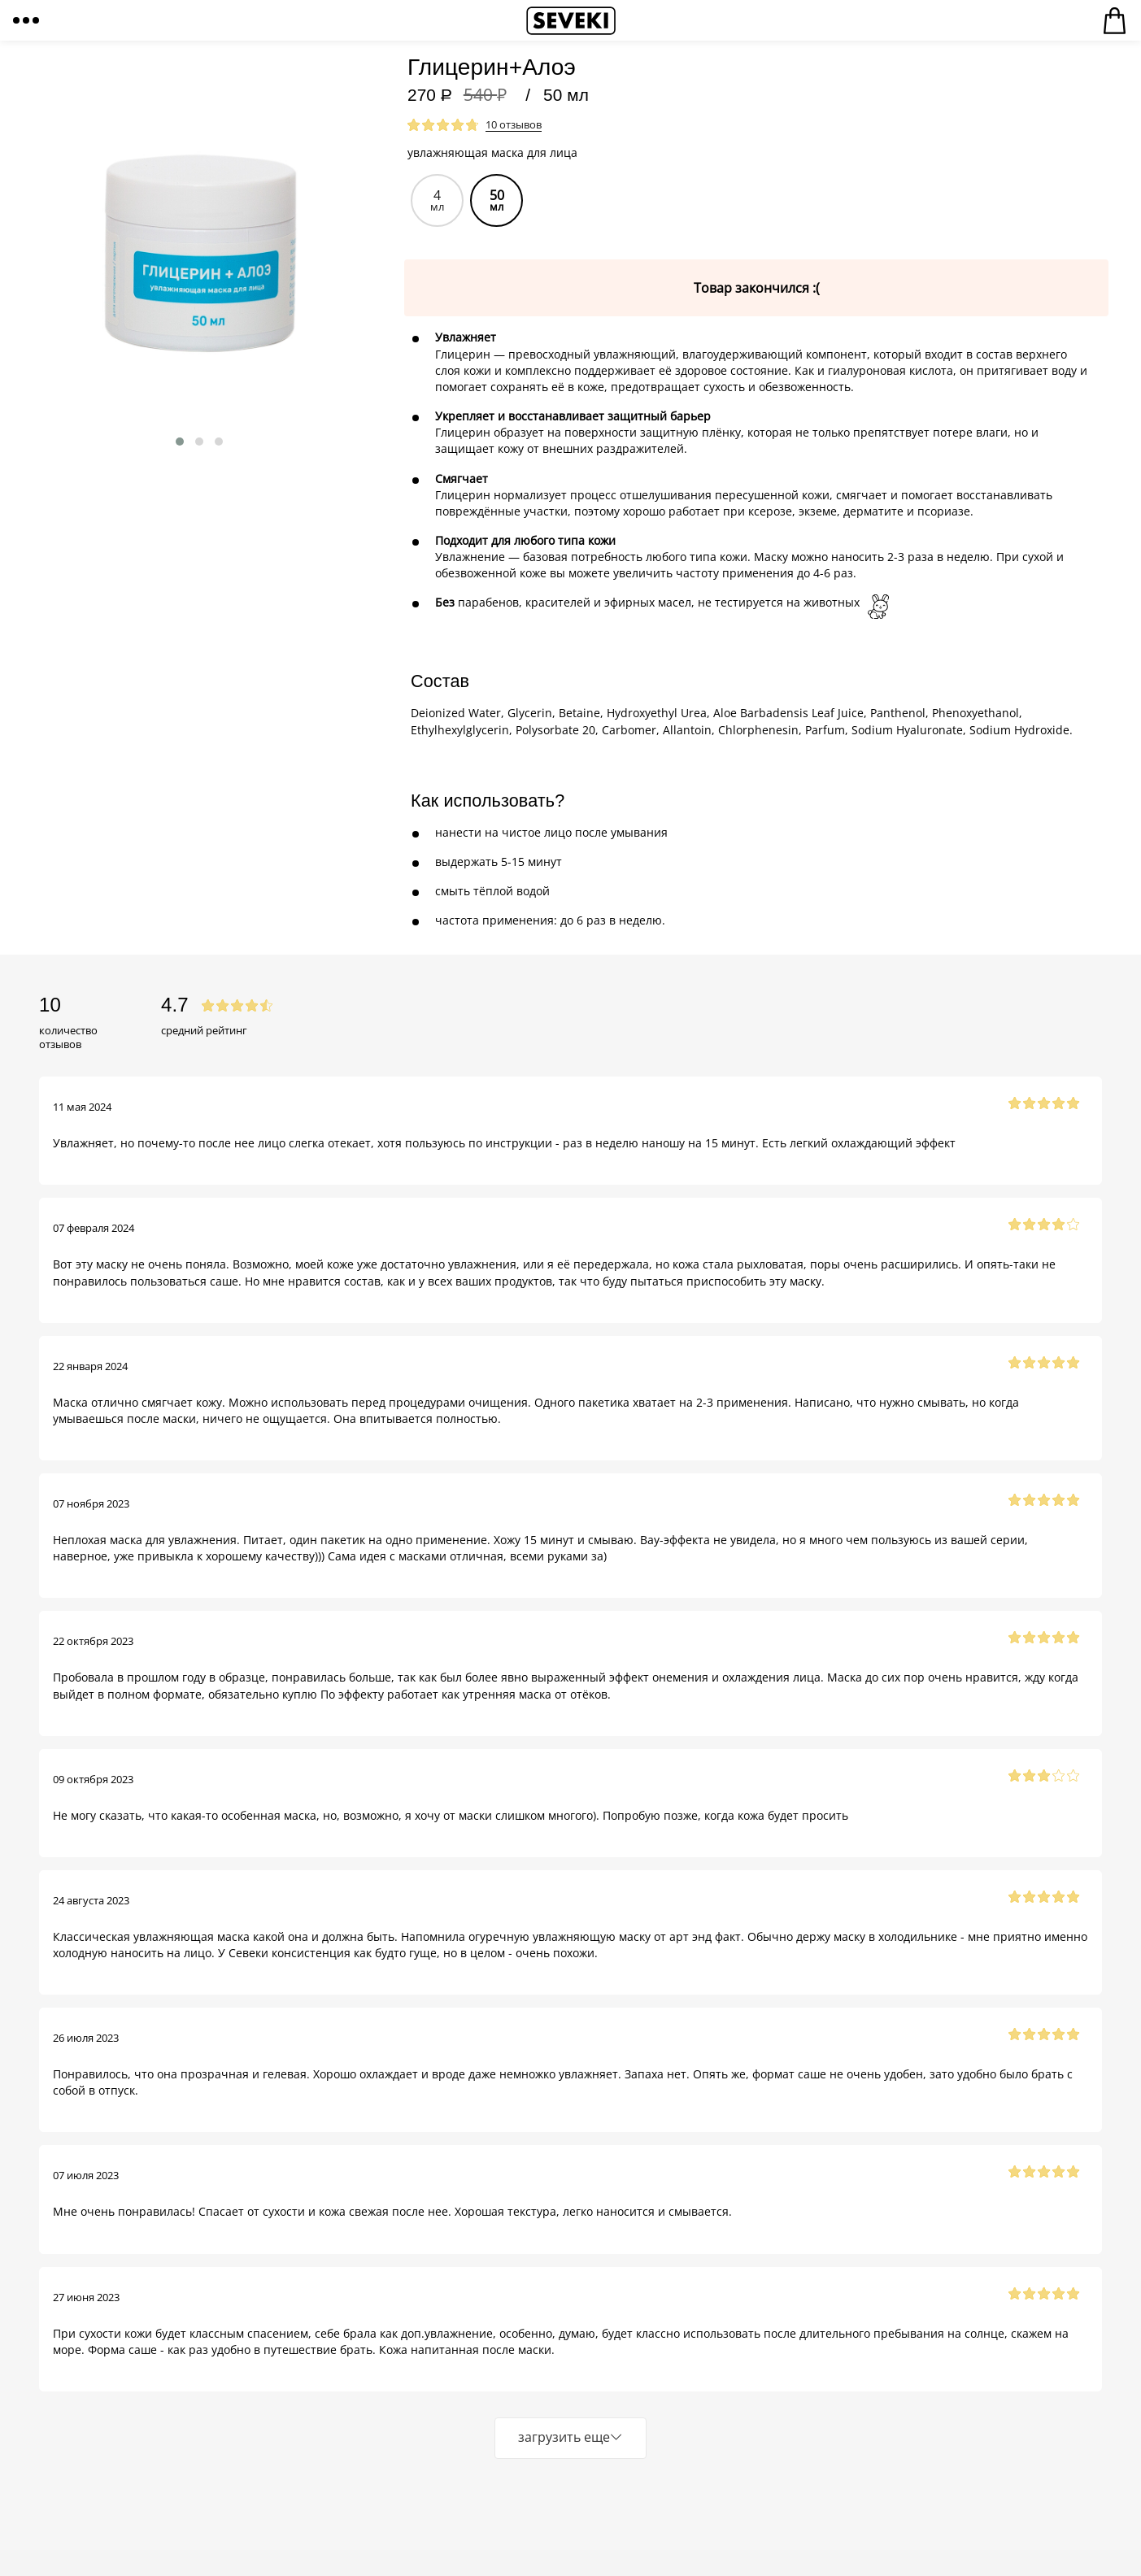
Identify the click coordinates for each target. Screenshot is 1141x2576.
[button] (179, 441)
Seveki (571, 20)
